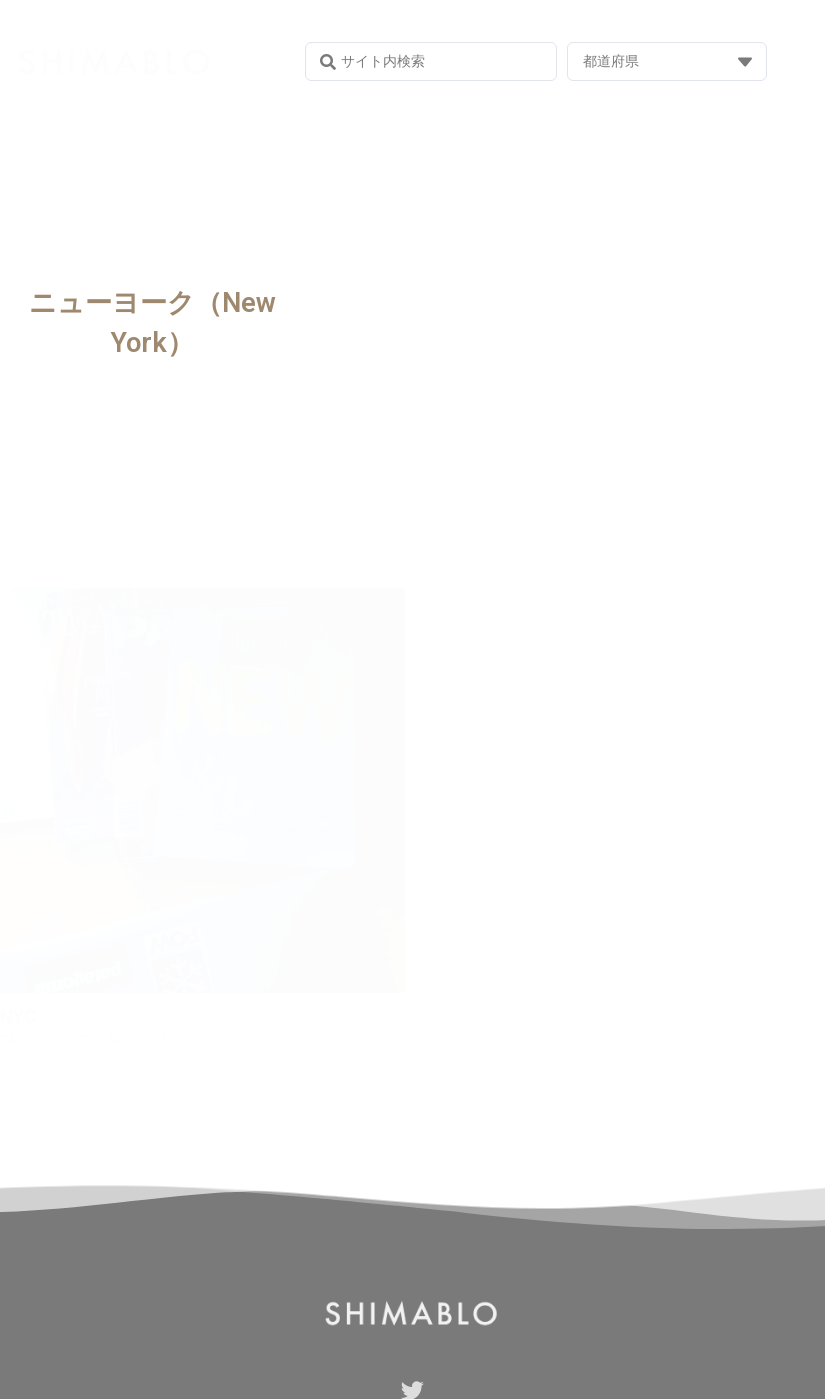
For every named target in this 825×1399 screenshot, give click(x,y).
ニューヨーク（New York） (152, 323)
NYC (18, 1016)
